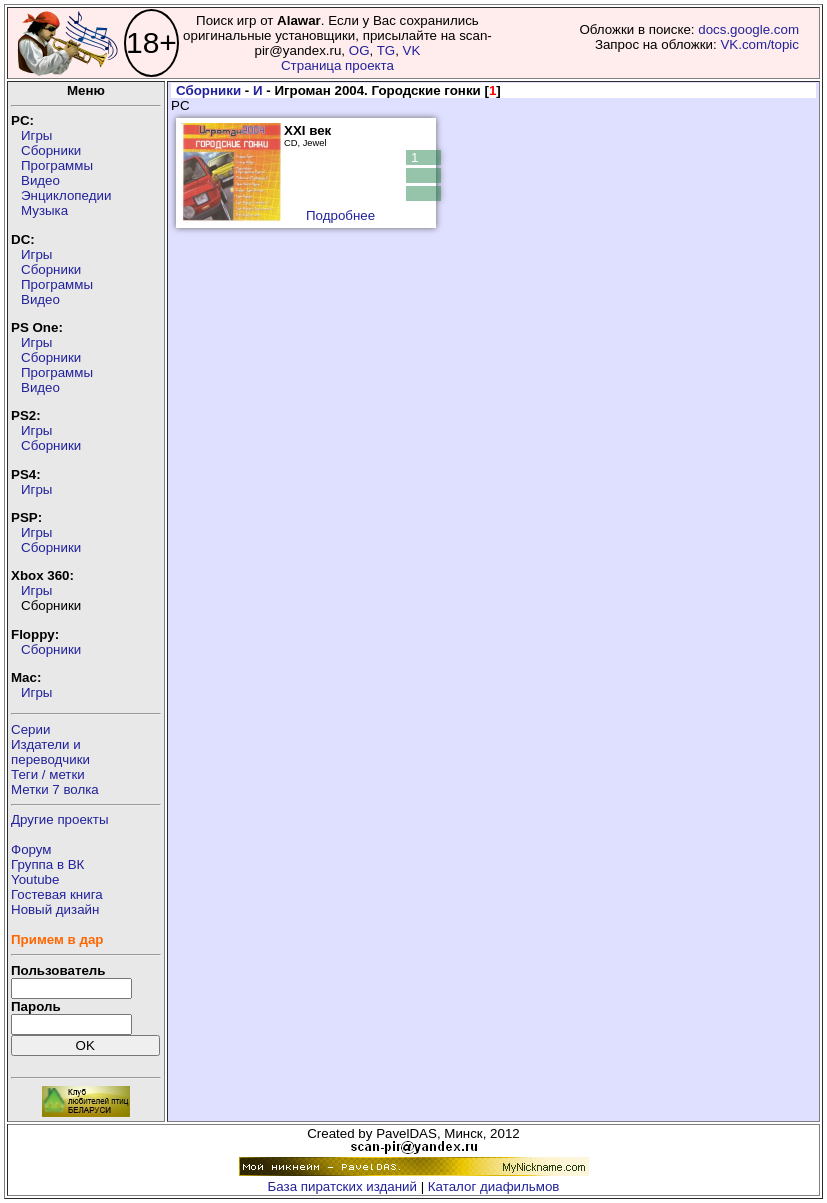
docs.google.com (748, 29)
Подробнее (340, 215)
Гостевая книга (57, 894)
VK (412, 50)
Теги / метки (48, 774)
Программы (57, 165)
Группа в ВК (47, 864)
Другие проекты (60, 819)
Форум (31, 849)
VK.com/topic (759, 44)
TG (386, 50)
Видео (40, 180)
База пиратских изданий (342, 1186)
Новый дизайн (55, 909)
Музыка (44, 210)
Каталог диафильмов (494, 1186)
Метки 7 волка (55, 789)
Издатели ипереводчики (50, 752)
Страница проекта (337, 65)
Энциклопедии (66, 195)
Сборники (51, 150)
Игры (36, 135)
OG (359, 50)
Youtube (35, 879)
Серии (30, 729)
